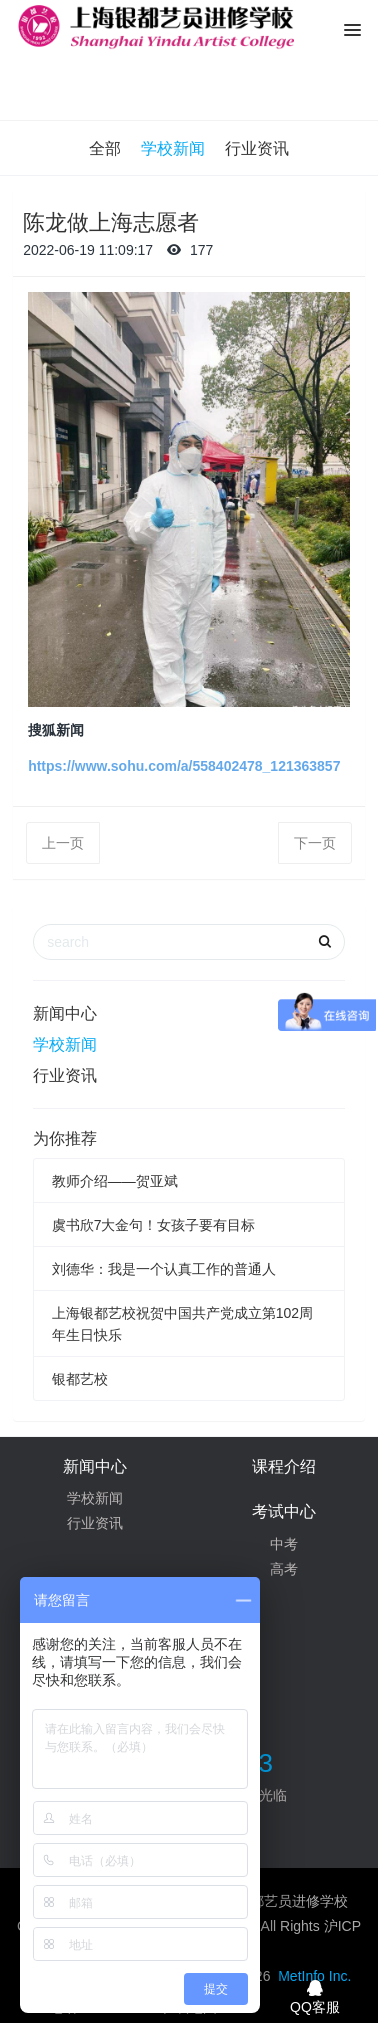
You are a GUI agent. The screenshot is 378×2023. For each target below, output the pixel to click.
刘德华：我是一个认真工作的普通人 (164, 1269)
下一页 (315, 843)
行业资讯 (257, 148)
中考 (284, 1544)
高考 (284, 1569)
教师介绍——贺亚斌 (115, 1181)
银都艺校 (80, 1379)
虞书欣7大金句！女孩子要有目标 (154, 1225)
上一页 (63, 843)
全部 (105, 148)
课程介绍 (284, 1466)
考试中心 (284, 1511)
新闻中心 (65, 1013)
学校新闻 (173, 148)
